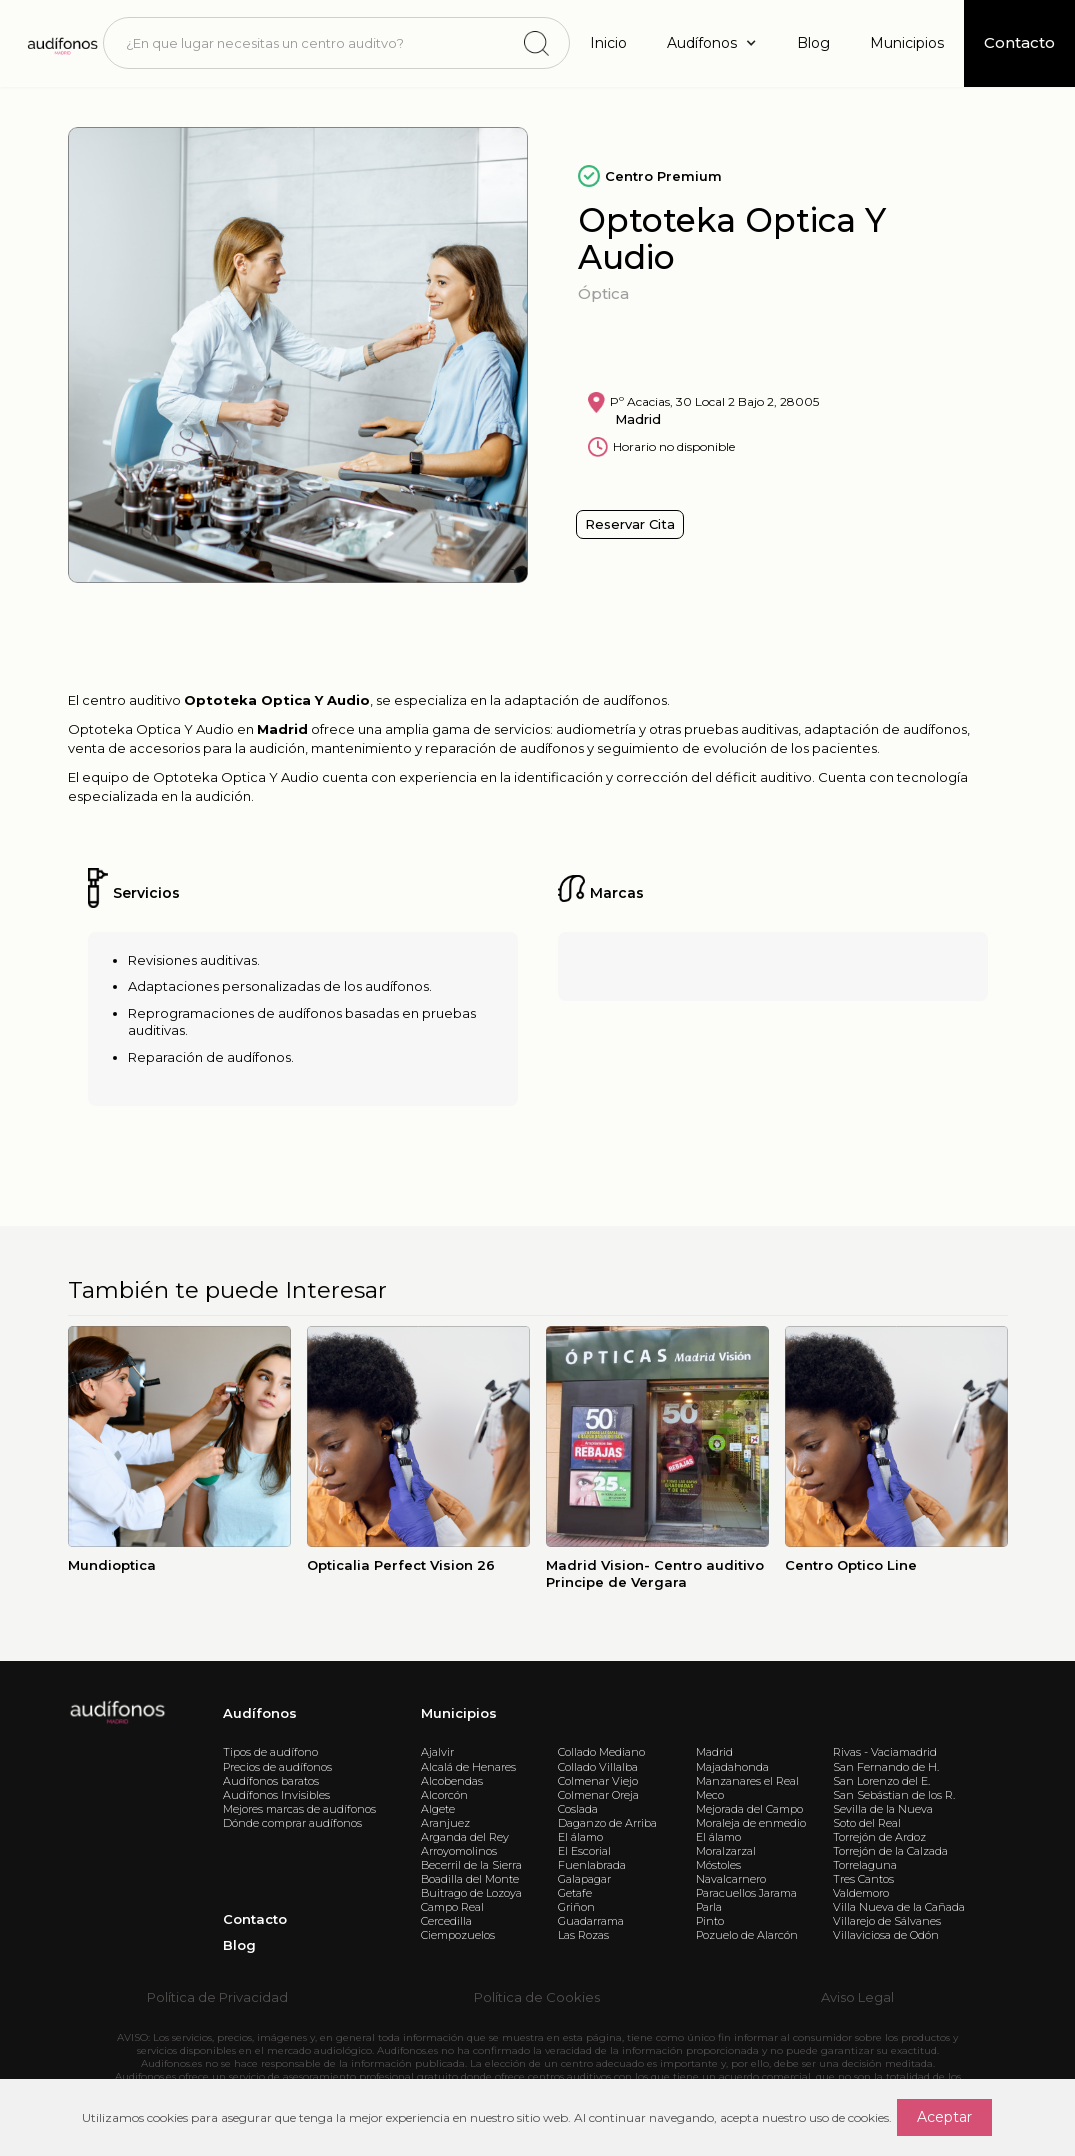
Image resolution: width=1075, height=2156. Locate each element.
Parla (709, 1907)
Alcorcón (444, 1795)
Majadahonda (732, 1767)
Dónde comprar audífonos (292, 1823)
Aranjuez (445, 1823)
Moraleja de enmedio (751, 1823)
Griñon (576, 1907)
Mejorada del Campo (749, 1809)
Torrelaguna (865, 1865)
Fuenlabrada (592, 1865)
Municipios (907, 43)
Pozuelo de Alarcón (747, 1935)
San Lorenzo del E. (881, 1781)
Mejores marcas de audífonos (299, 1809)
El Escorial (584, 1851)
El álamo (580, 1837)
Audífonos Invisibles (276, 1795)
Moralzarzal (726, 1851)
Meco (710, 1795)
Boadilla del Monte (470, 1879)
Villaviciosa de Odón (886, 1935)
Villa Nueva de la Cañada (899, 1907)
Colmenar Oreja (598, 1795)
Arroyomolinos (459, 1851)
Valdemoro (861, 1893)
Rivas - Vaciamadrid (885, 1752)
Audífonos (260, 1713)
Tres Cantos (863, 1879)
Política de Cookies (537, 1997)
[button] (712, 43)
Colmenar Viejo (598, 1781)
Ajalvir (437, 1752)
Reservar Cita (630, 524)
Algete (438, 1809)
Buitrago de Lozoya (471, 1893)
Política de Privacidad (217, 1997)
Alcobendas (452, 1781)
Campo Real (452, 1907)
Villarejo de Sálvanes (887, 1921)
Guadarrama (591, 1921)
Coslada (578, 1809)
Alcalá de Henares (468, 1767)
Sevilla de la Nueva (883, 1809)
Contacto (255, 1919)
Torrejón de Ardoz (879, 1837)
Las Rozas (583, 1935)
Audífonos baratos (271, 1781)
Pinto (710, 1921)
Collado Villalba (598, 1767)
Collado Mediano (601, 1752)
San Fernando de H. (886, 1767)
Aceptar (944, 2117)
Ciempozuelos (458, 1935)
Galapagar (584, 1879)
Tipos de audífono (270, 1752)
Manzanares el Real (747, 1781)
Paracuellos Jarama (746, 1893)
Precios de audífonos (277, 1767)
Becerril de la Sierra (471, 1865)
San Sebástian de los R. (894, 1795)
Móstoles (718, 1865)
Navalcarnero (731, 1879)
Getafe (575, 1893)
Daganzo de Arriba (607, 1823)
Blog (813, 43)
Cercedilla (446, 1921)
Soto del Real (867, 1823)
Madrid (714, 1752)
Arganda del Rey (465, 1837)
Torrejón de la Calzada (890, 1851)
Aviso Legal (857, 1997)
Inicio (608, 43)
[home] (61, 43)
